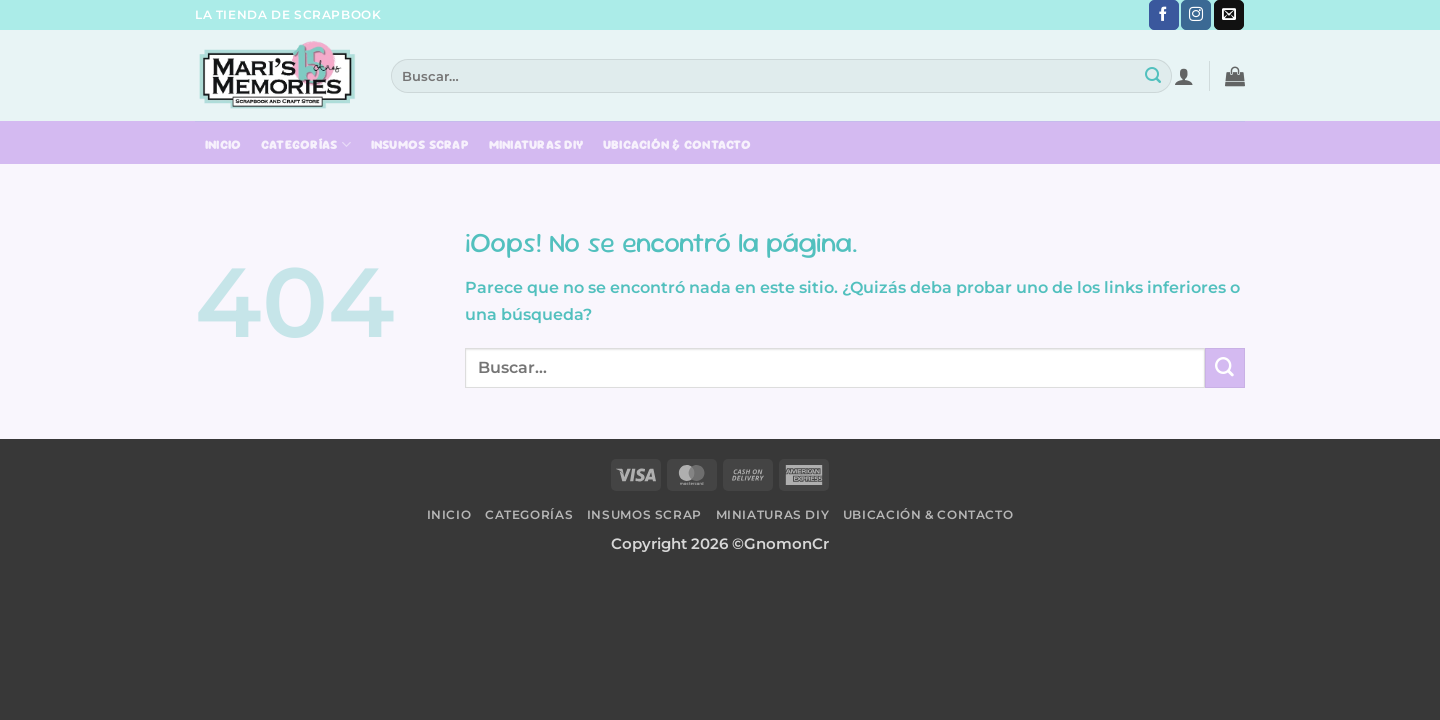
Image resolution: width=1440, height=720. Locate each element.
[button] (1184, 76)
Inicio (223, 145)
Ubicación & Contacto (677, 145)
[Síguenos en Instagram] (1196, 15)
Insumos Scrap (420, 145)
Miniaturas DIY (536, 145)
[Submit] (1153, 76)
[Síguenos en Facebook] (1164, 15)
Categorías (306, 144)
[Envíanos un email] (1229, 15)
